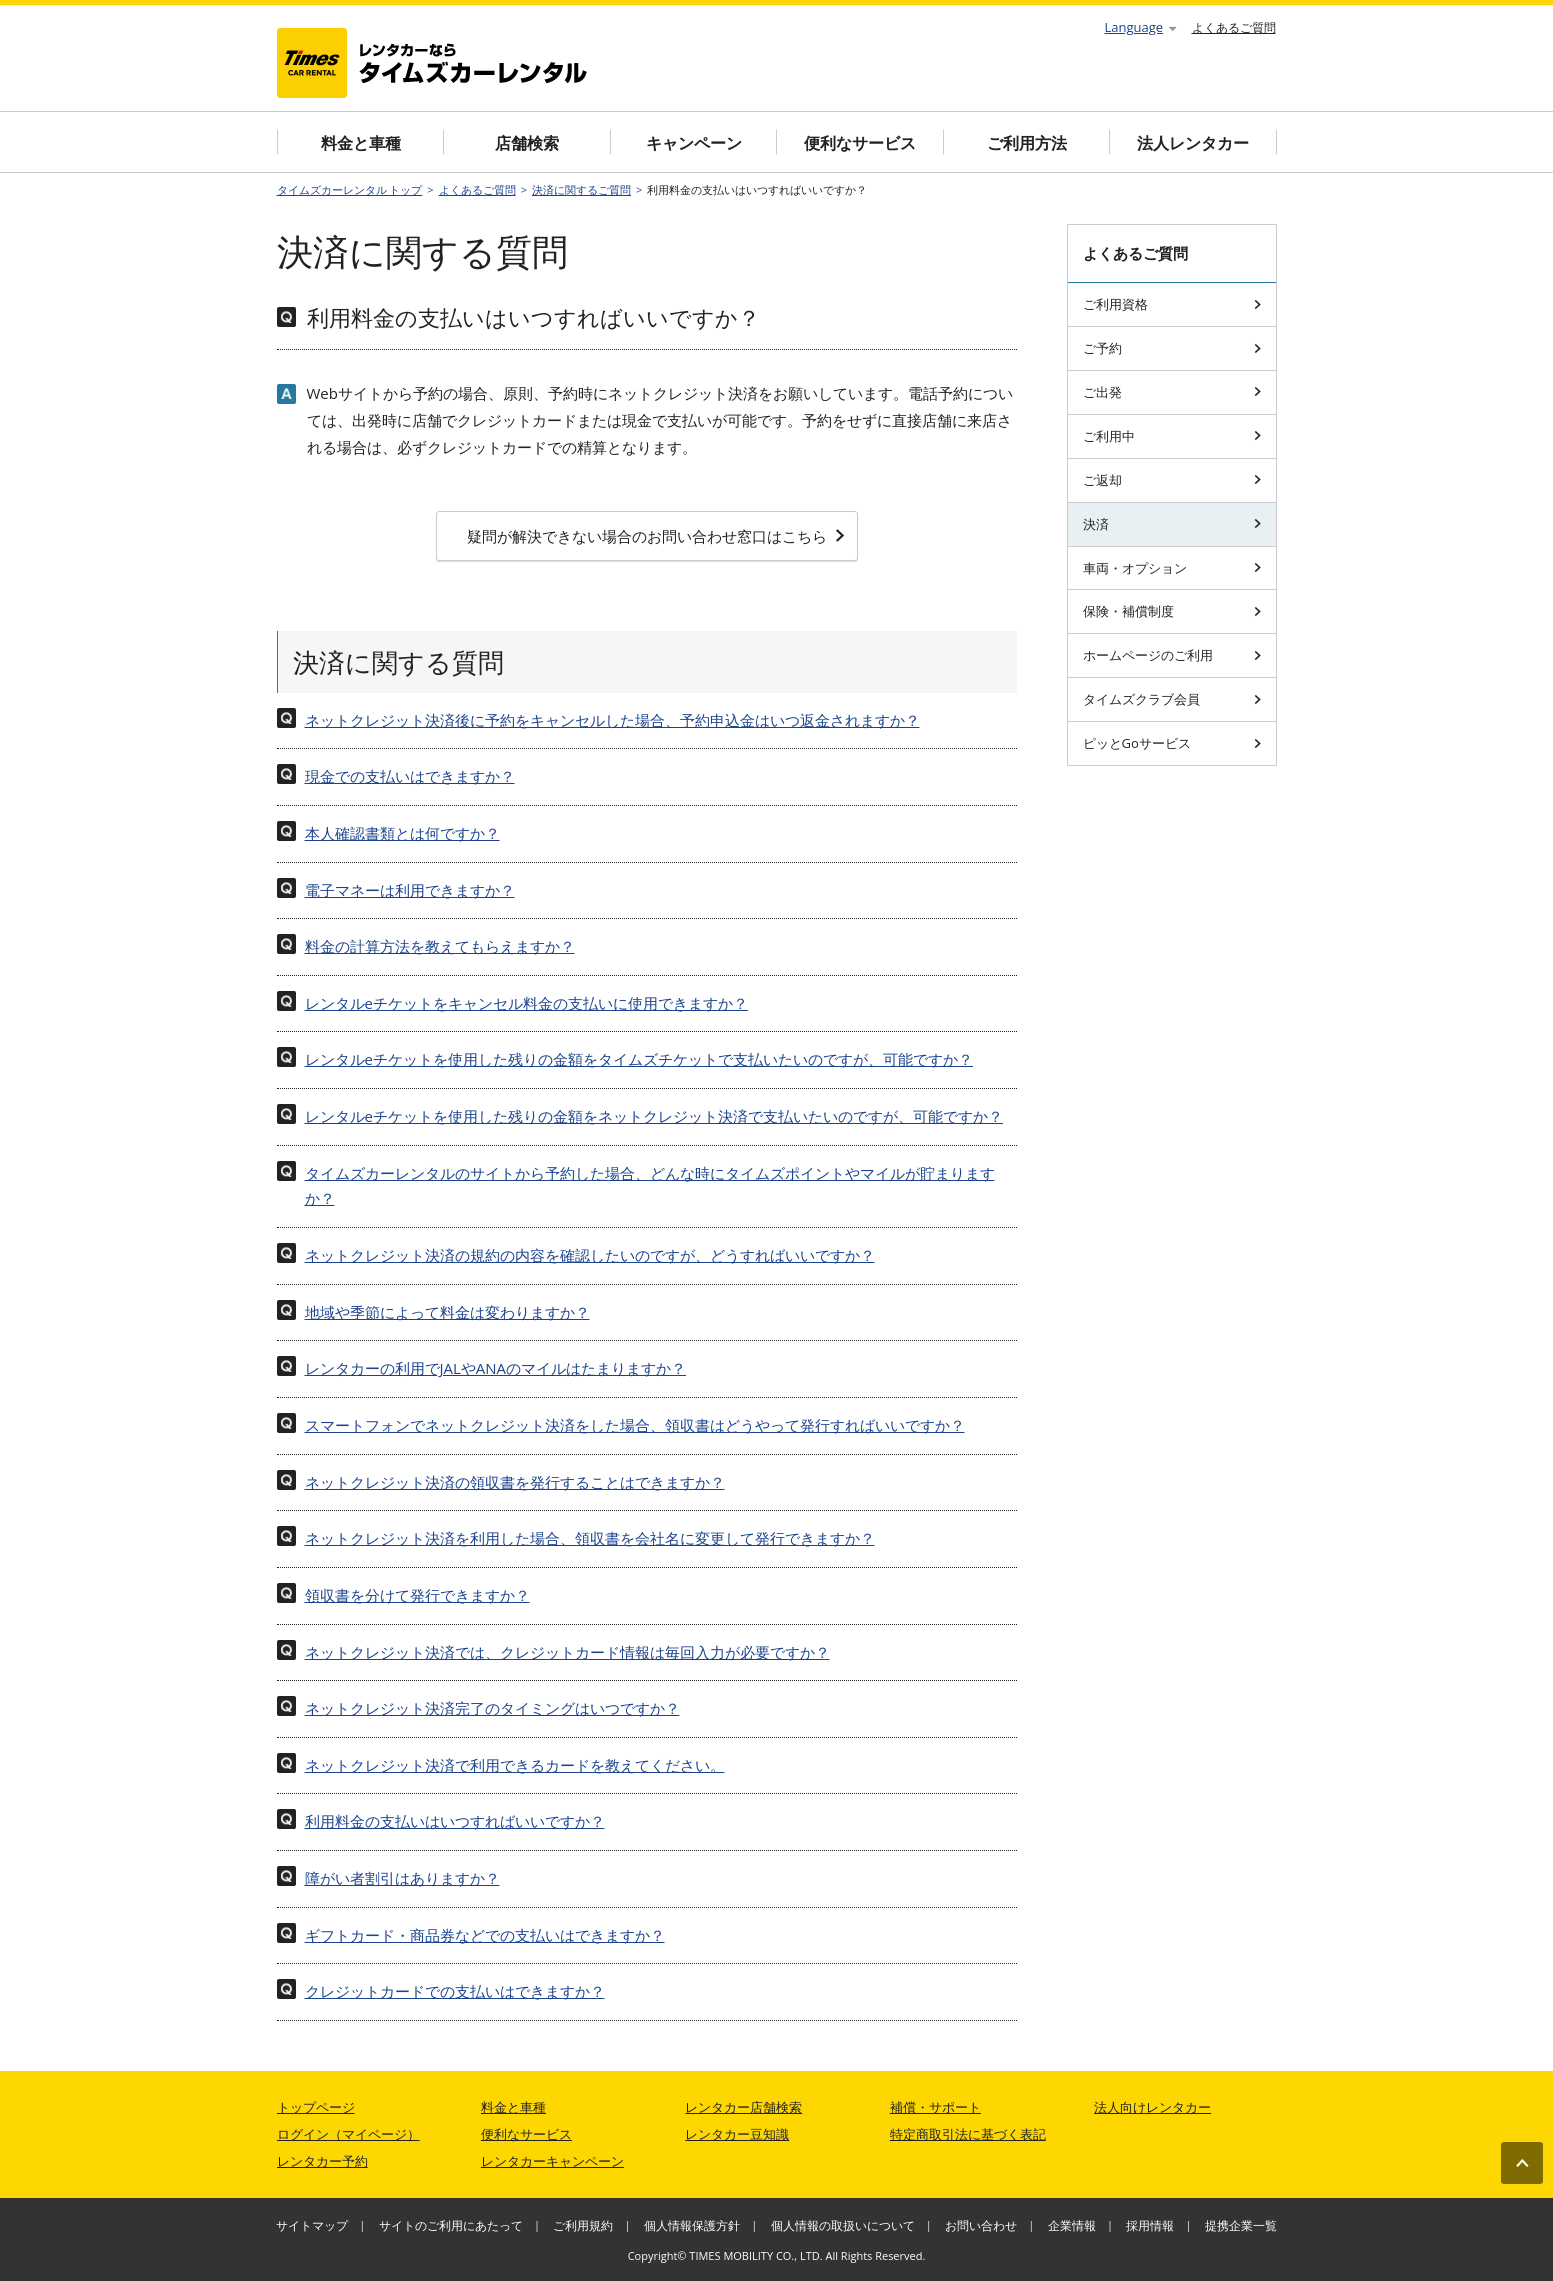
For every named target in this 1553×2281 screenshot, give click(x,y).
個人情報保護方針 (692, 2225)
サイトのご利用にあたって (451, 2225)
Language (1141, 27)
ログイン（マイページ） (348, 2134)
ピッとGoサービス (1172, 743)
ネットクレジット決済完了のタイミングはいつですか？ (492, 1708)
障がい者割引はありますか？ (402, 1878)
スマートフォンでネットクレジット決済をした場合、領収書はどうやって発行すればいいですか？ (635, 1425)
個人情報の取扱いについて (843, 2225)
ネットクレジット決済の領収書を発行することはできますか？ (515, 1482)
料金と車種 (361, 143)
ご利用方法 (1027, 143)
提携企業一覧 (1241, 2225)
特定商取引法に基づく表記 (968, 2134)
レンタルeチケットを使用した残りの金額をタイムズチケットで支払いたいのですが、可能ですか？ (639, 1059)
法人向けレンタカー (1152, 2107)
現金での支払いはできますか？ (410, 776)
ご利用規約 (583, 2225)
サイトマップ (312, 2225)
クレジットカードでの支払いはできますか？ (455, 1991)
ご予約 (1172, 348)
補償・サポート (935, 2107)
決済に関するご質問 (581, 189)
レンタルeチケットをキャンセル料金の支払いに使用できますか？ (526, 1003)
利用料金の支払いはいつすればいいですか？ (455, 1821)
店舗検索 (527, 143)
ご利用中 (1172, 436)
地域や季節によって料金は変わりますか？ (447, 1312)
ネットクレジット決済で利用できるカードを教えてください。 (515, 1765)
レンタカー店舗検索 (743, 2107)
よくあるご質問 (1234, 27)
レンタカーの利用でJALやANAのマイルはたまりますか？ (496, 1368)
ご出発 (1172, 392)
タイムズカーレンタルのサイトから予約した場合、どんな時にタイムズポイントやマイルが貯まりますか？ (650, 1186)
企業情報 (1072, 2225)
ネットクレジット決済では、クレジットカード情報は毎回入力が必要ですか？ (567, 1652)
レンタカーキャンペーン (552, 2161)
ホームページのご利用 (1172, 655)
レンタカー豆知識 (737, 2134)
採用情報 (1150, 2225)
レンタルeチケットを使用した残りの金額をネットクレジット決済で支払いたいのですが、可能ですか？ (654, 1116)
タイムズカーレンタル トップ (350, 189)
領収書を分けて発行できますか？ (417, 1595)
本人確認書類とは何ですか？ (402, 833)
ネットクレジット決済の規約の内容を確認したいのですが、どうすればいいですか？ (590, 1255)
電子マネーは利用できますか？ (410, 890)
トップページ (316, 2107)
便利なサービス (860, 143)
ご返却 (1172, 480)
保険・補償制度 (1172, 611)
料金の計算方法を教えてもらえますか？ (440, 946)
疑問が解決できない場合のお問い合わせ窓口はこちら (656, 536)
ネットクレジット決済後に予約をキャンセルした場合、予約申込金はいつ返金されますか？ (612, 720)
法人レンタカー (1193, 143)
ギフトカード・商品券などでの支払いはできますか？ (485, 1935)
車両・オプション (1172, 568)
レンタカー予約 (322, 2161)
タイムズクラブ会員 (1172, 699)
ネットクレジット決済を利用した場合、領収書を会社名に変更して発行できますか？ (590, 1538)
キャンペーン (694, 143)
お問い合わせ (981, 2225)
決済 (1172, 524)
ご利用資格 (1172, 304)
